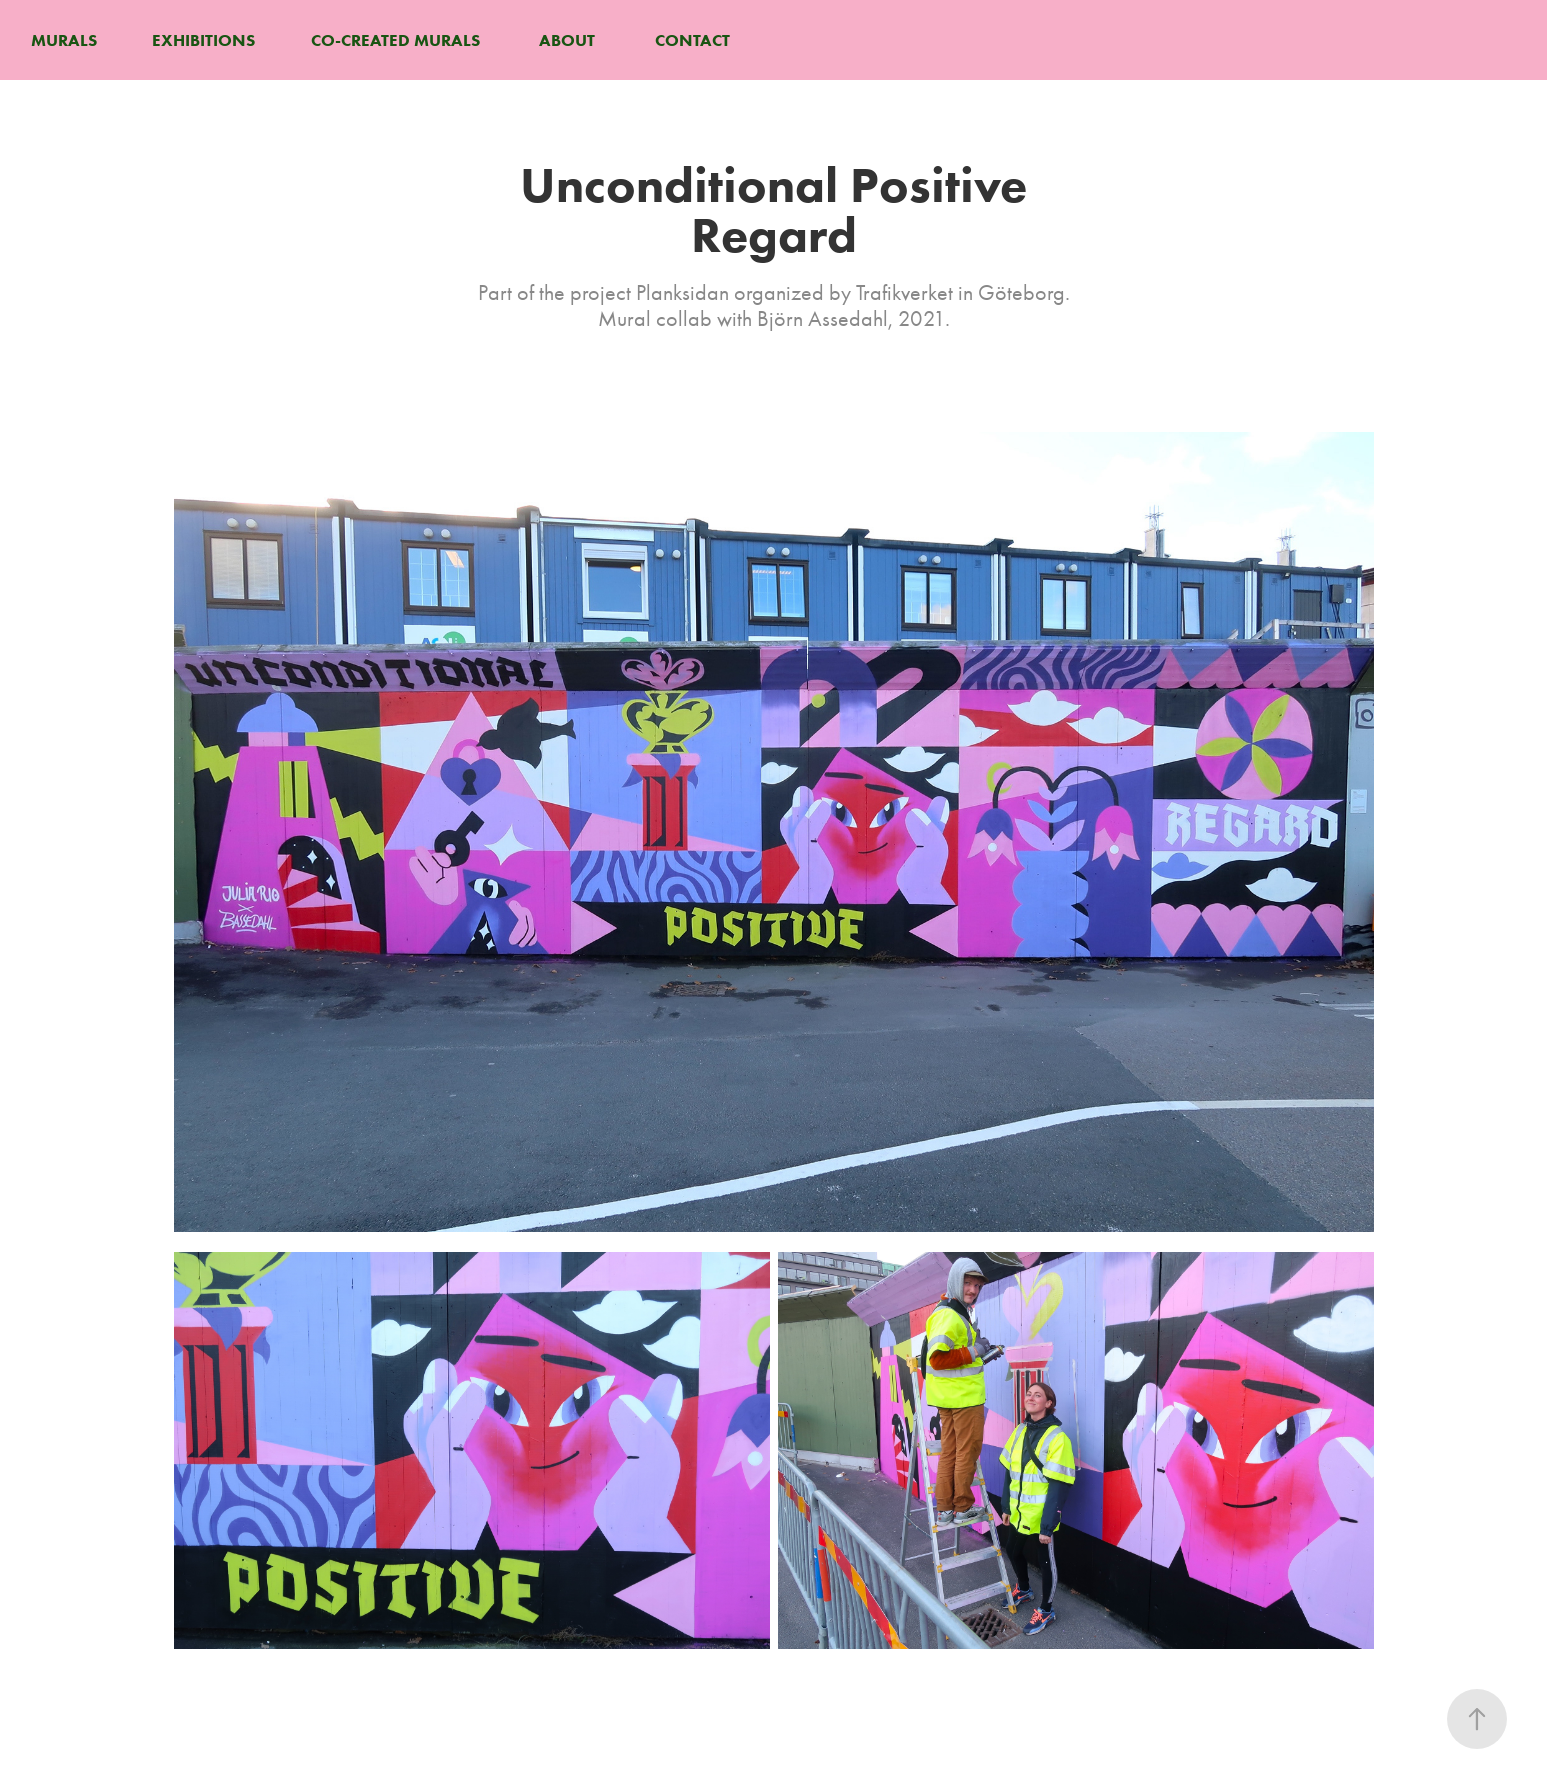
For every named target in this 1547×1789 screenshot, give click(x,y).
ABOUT (567, 40)
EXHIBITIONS (203, 40)
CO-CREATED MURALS (395, 40)
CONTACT (692, 40)
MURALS (64, 40)
